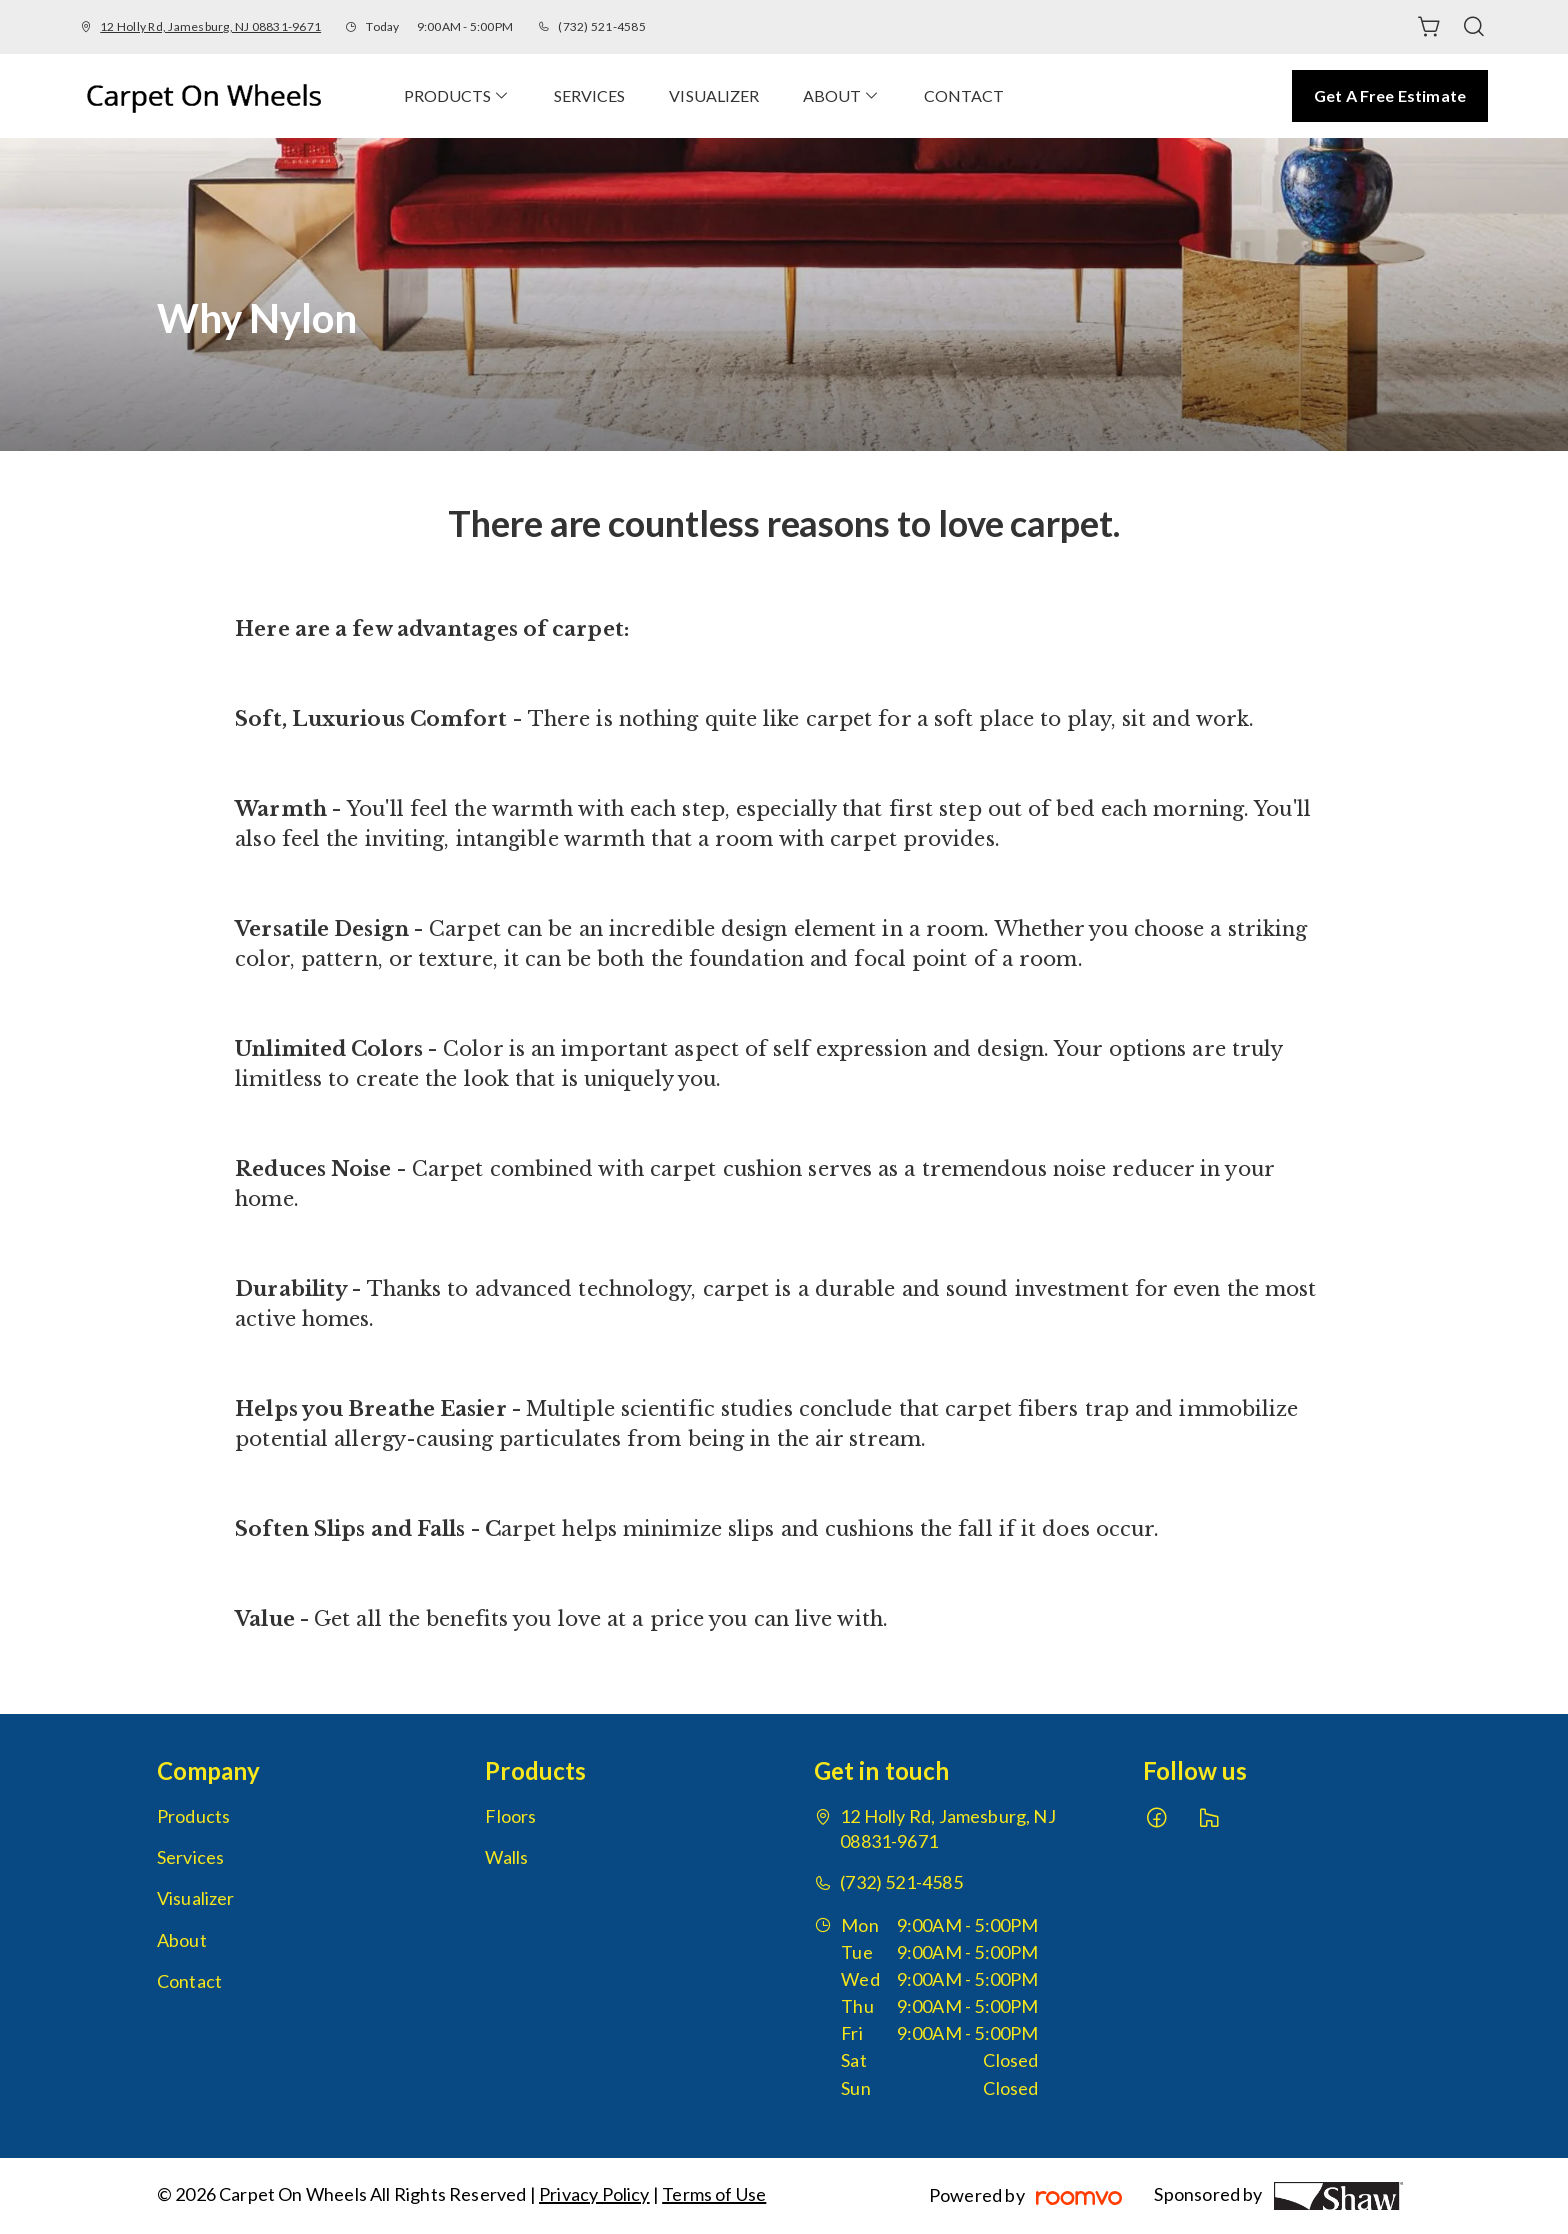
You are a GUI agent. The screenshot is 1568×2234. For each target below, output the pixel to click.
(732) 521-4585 (601, 26)
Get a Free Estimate (1390, 95)
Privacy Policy (594, 2194)
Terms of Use (714, 2194)
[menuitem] (457, 95)
